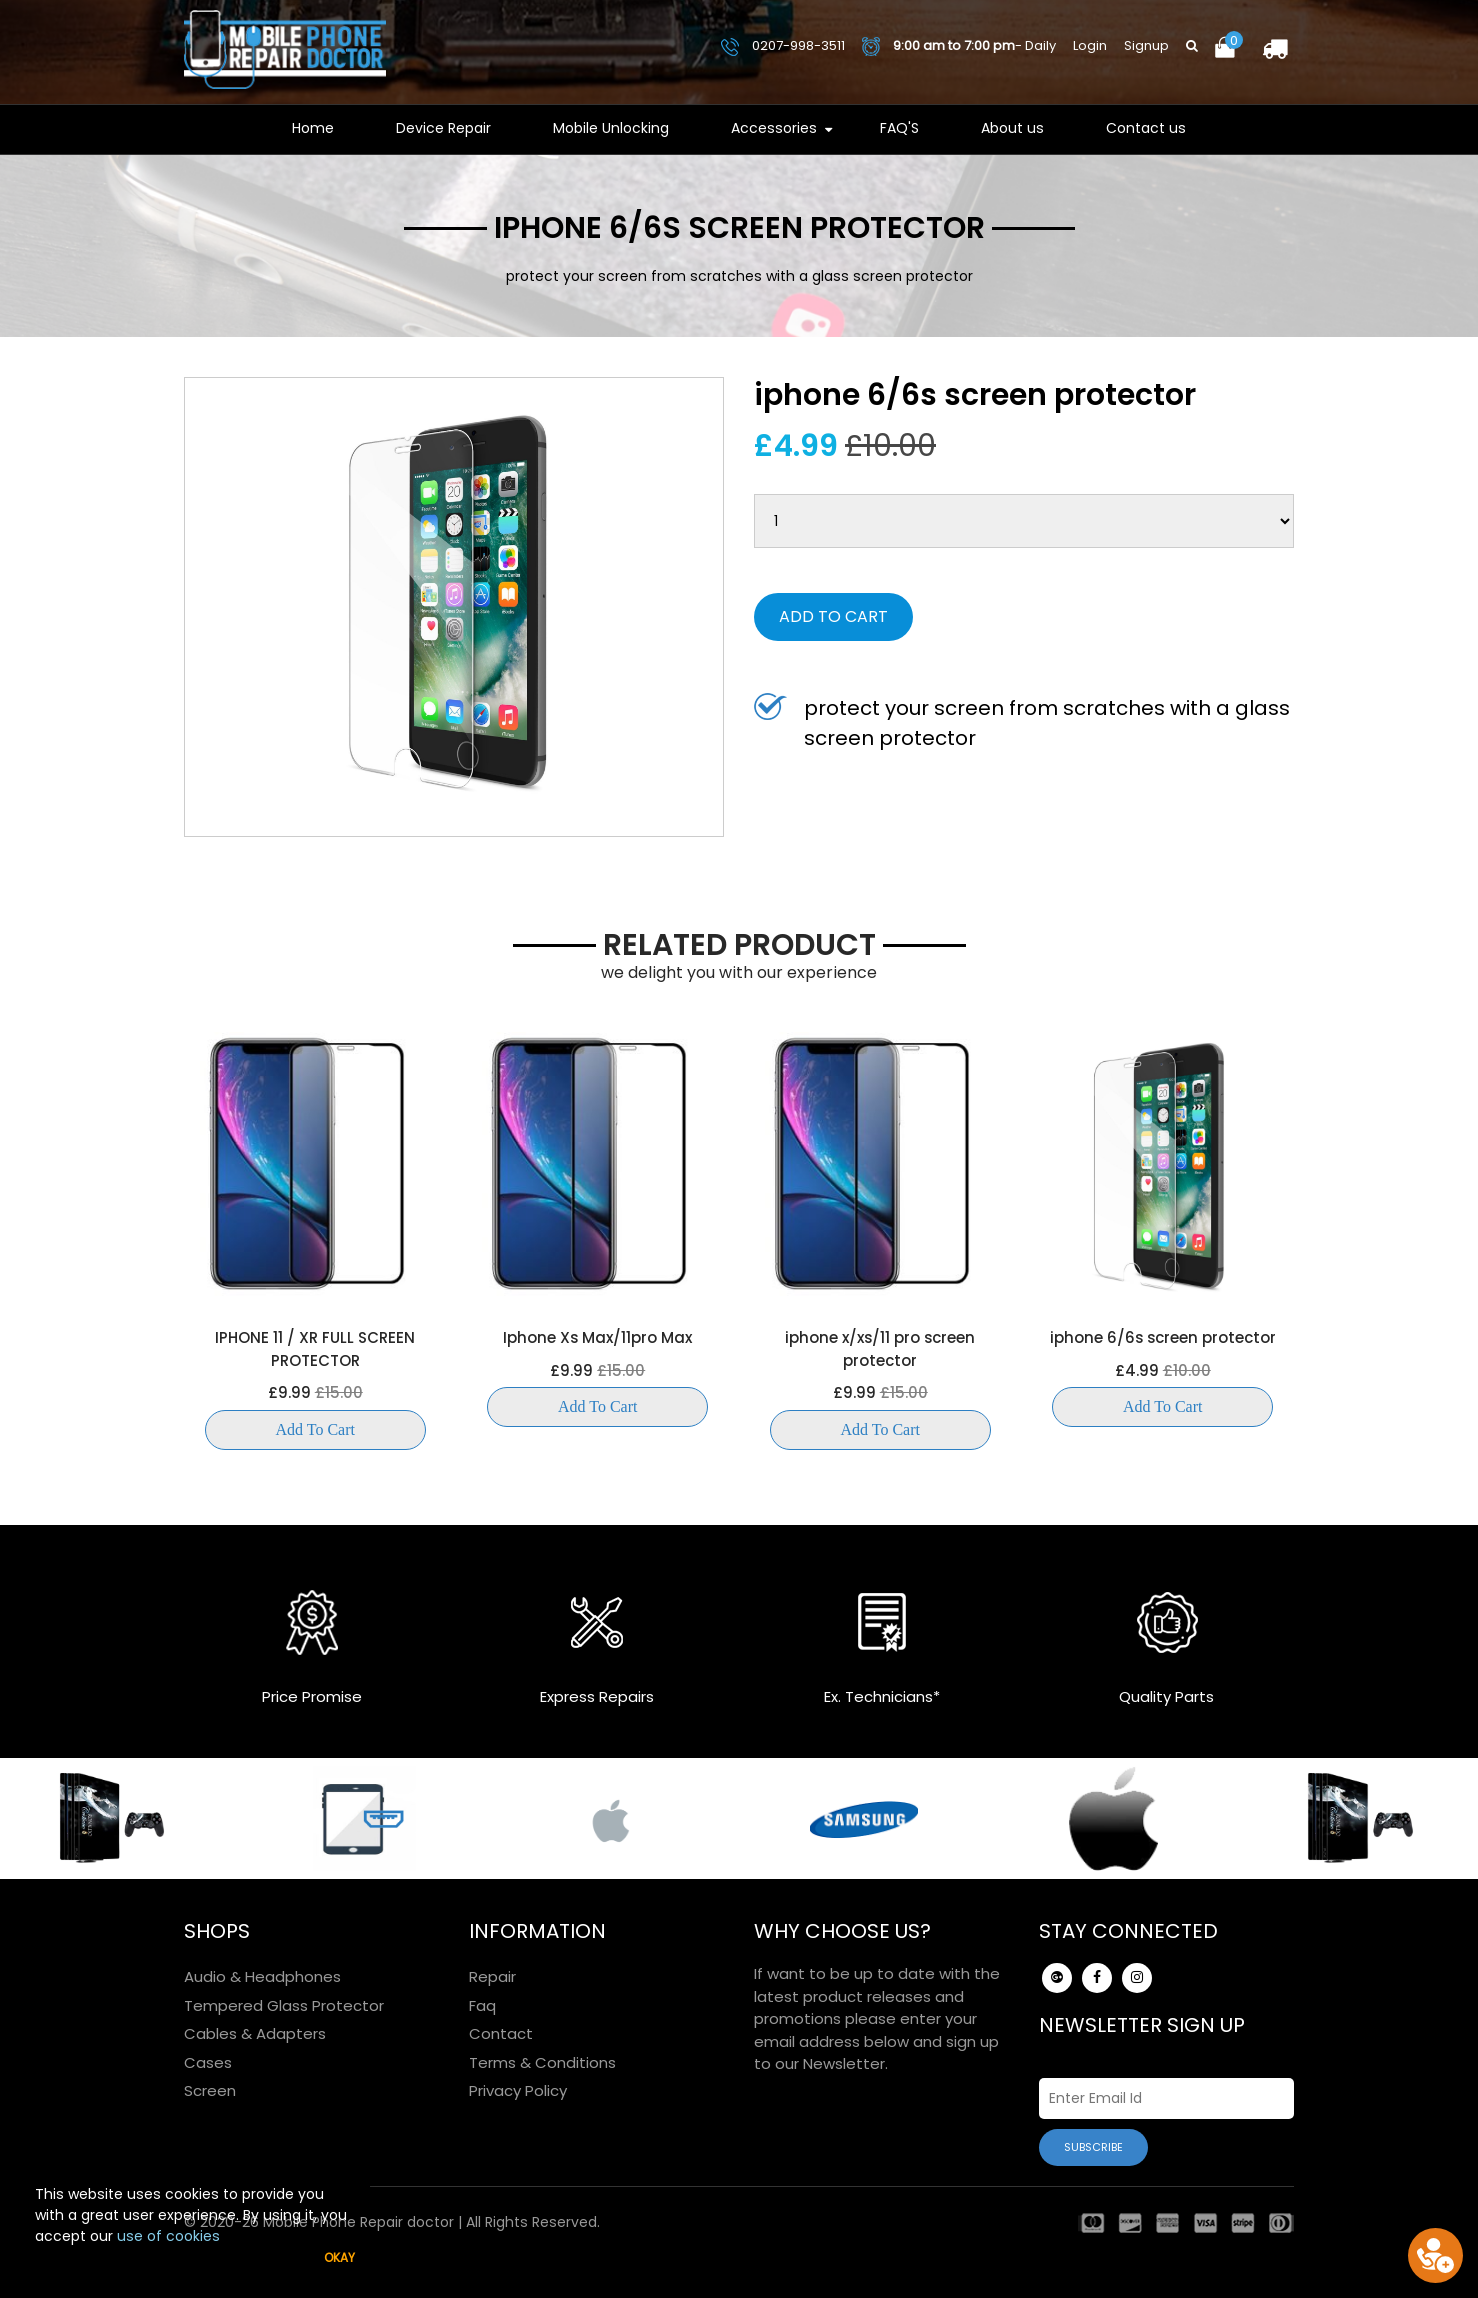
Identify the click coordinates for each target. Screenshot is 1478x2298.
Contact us (1146, 128)
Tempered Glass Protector (284, 2005)
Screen (210, 2090)
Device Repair (443, 128)
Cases (208, 2062)
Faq (482, 2005)
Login (1090, 45)
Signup (1146, 45)
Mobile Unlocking (611, 128)
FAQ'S (899, 128)
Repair (492, 1976)
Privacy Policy (518, 2090)
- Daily (959, 46)
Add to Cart (833, 616)
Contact (501, 2033)
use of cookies (168, 2236)
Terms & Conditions (542, 2062)
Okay (339, 2257)
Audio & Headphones (262, 1976)
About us (1012, 128)
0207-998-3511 (783, 45)
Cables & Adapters (255, 2033)
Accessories (774, 128)
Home (313, 128)
